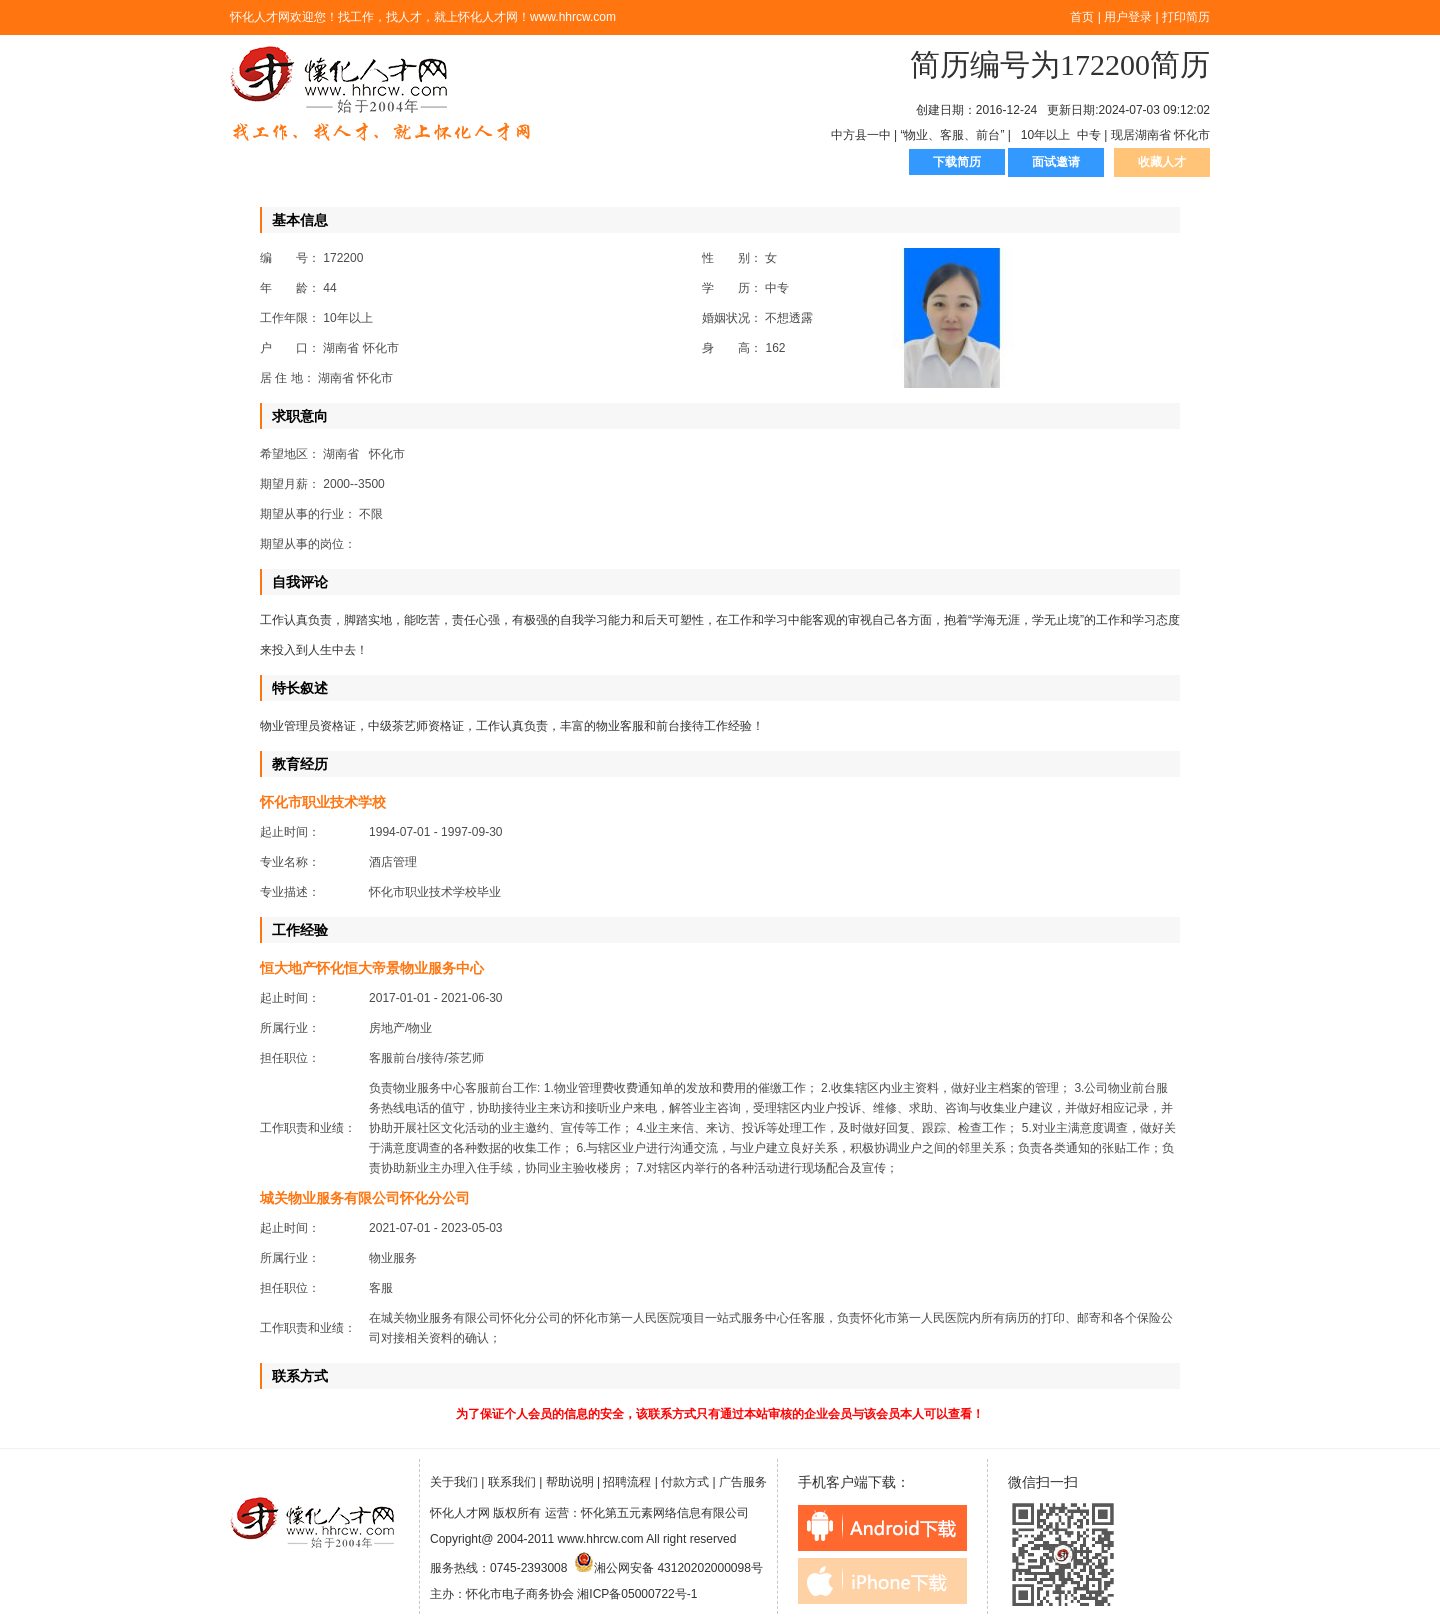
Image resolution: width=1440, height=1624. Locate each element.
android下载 (882, 1528)
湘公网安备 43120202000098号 (668, 1568)
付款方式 (685, 1482)
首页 (1082, 17)
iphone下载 (882, 1581)
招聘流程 (627, 1482)
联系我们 (512, 1482)
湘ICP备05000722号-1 (637, 1594)
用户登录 (1128, 17)
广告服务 (743, 1482)
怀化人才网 (381, 95)
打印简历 (1186, 17)
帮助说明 (570, 1482)
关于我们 (454, 1482)
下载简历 (957, 162)
